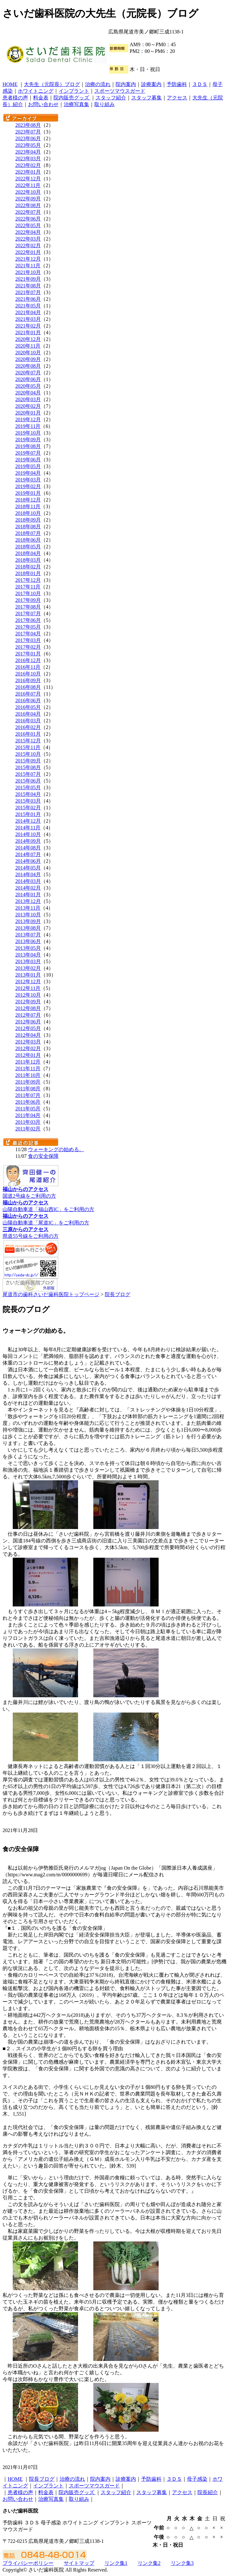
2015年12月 (28, 740)
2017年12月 (28, 580)
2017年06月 (28, 620)
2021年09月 (28, 279)
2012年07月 (28, 1015)
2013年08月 (28, 928)
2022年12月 (28, 178)
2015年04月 (28, 794)
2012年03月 (28, 1041)
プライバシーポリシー (28, 2563)
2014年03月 (28, 881)
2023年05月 (28, 145)
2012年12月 (28, 981)
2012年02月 (28, 1048)
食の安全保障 (43, 1156)
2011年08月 (27, 1088)
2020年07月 (28, 372)
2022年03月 (28, 239)
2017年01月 (28, 653)
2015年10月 (28, 754)
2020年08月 (28, 366)
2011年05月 (27, 1108)
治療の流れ (98, 84)
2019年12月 (28, 419)
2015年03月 (28, 801)
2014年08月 (28, 847)
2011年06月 (27, 1102)
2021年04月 (28, 312)
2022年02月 (28, 245)
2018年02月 (28, 566)
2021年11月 (27, 265)
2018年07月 (28, 533)
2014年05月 (28, 867)
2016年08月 (28, 687)
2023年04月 (28, 152)
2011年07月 (27, 1095)
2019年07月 (28, 453)
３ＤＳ (199, 84)
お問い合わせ (43, 104)
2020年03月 (28, 399)
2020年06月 (28, 379)
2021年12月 (28, 259)
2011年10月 (27, 1075)
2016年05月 (28, 707)
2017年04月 (28, 633)
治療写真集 (76, 104)
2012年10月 (28, 995)
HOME (10, 84)
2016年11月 (27, 667)
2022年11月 (27, 185)
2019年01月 (28, 493)
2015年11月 (27, 747)
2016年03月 (28, 720)
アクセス (177, 97)
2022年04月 (28, 232)
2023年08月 (28, 125)
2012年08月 (28, 1008)
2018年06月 (28, 540)
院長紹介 (207, 2492)
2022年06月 (28, 218)
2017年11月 (27, 586)
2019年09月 (28, 439)
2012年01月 (28, 1055)
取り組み (104, 104)
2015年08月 (28, 767)
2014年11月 (27, 827)
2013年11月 (27, 908)
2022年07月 (28, 212)
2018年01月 (28, 573)
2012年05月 (28, 1028)
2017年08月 (28, 607)
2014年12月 (28, 821)
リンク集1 (115, 2563)
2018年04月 (28, 553)
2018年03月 (28, 560)
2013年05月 (28, 948)
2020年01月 (28, 412)
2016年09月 (28, 680)
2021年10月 (28, 272)
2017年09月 (28, 600)
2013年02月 (28, 968)
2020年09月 (28, 359)
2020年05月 (28, 386)
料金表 (40, 97)
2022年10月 (28, 192)
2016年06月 (28, 700)
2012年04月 (28, 1035)
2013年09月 (28, 921)
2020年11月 (27, 346)
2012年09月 (28, 1001)
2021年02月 (28, 325)
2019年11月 (27, 426)
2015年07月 (28, 774)
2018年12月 (28, 499)
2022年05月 (28, 225)
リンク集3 (182, 2563)
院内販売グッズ (72, 97)
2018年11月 (27, 506)
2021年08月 (28, 285)
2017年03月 (28, 640)
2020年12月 (28, 339)
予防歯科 (177, 84)
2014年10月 (28, 834)
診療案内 (151, 84)
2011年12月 (27, 1061)
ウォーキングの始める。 (56, 1149)
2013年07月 (28, 934)
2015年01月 (28, 814)
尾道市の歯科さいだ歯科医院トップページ (51, 1294)
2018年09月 (28, 520)
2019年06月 (28, 459)
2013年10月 (28, 914)
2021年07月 (28, 292)
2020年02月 (28, 406)
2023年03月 (28, 158)
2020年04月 (28, 392)
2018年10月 (28, 513)
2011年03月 (27, 1122)
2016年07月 (28, 693)
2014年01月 (28, 894)
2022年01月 (28, 252)
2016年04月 (28, 714)
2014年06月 (28, 861)
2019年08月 (28, 446)
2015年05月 (28, 787)
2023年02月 (28, 165)
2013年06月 (28, 941)
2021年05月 (28, 305)
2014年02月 (28, 888)
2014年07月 (28, 854)
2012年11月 (27, 988)
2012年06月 (28, 1021)
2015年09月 (28, 760)
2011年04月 (27, 1115)
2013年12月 (28, 901)
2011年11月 (27, 1068)
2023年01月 (28, 172)
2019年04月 (28, 473)
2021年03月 (28, 319)
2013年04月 (28, 954)
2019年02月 (28, 486)
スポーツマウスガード (119, 91)
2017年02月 (28, 647)
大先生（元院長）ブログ (52, 84)
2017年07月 (28, 613)
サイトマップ (79, 2563)
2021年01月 (28, 332)
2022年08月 (28, 205)
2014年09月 (28, 841)
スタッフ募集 (146, 97)
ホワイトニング (36, 91)
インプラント (74, 91)
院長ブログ (117, 1294)
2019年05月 (28, 466)
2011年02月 (27, 1128)
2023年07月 (28, 131)
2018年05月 (28, 546)
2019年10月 (28, 433)
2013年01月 (28, 975)
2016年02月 (28, 727)
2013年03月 (28, 961)
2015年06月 (28, 780)
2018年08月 (28, 526)
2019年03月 (28, 479)
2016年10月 (28, 673)
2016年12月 (28, 660)
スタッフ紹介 (111, 97)
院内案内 (126, 84)
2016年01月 (28, 734)
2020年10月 (28, 352)
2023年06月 (28, 138)
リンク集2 (149, 2563)
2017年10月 (28, 593)
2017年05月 (28, 627)
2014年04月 (28, 874)
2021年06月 (28, 299)
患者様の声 (15, 97)
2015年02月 (28, 807)
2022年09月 (28, 198)
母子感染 (197, 2479)
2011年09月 (27, 1082)
